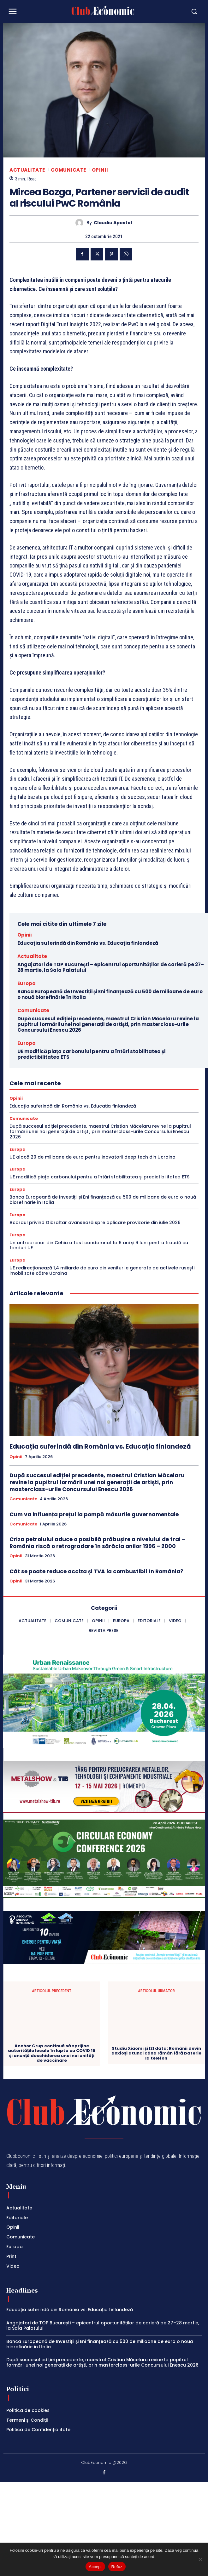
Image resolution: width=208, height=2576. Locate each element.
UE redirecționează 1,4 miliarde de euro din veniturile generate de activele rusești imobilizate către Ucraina (101, 1270)
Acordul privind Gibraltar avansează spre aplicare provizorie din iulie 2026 (95, 1222)
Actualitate (27, 170)
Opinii (100, 170)
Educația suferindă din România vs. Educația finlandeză (87, 943)
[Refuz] (200, 2559)
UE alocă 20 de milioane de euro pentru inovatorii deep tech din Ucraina (92, 1157)
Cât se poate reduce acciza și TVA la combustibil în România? (96, 1571)
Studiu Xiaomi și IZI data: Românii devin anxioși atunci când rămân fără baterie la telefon (156, 2024)
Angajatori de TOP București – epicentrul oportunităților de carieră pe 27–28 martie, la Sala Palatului (110, 967)
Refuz (116, 2566)
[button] (169, 11)
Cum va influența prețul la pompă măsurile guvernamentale (94, 1514)
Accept (95, 2566)
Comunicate (68, 170)
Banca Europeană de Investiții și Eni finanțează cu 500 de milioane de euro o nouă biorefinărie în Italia (110, 994)
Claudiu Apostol (113, 222)
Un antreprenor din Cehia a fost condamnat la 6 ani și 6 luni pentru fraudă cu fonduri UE (98, 1245)
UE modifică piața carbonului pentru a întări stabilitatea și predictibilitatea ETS (91, 1054)
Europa (26, 983)
